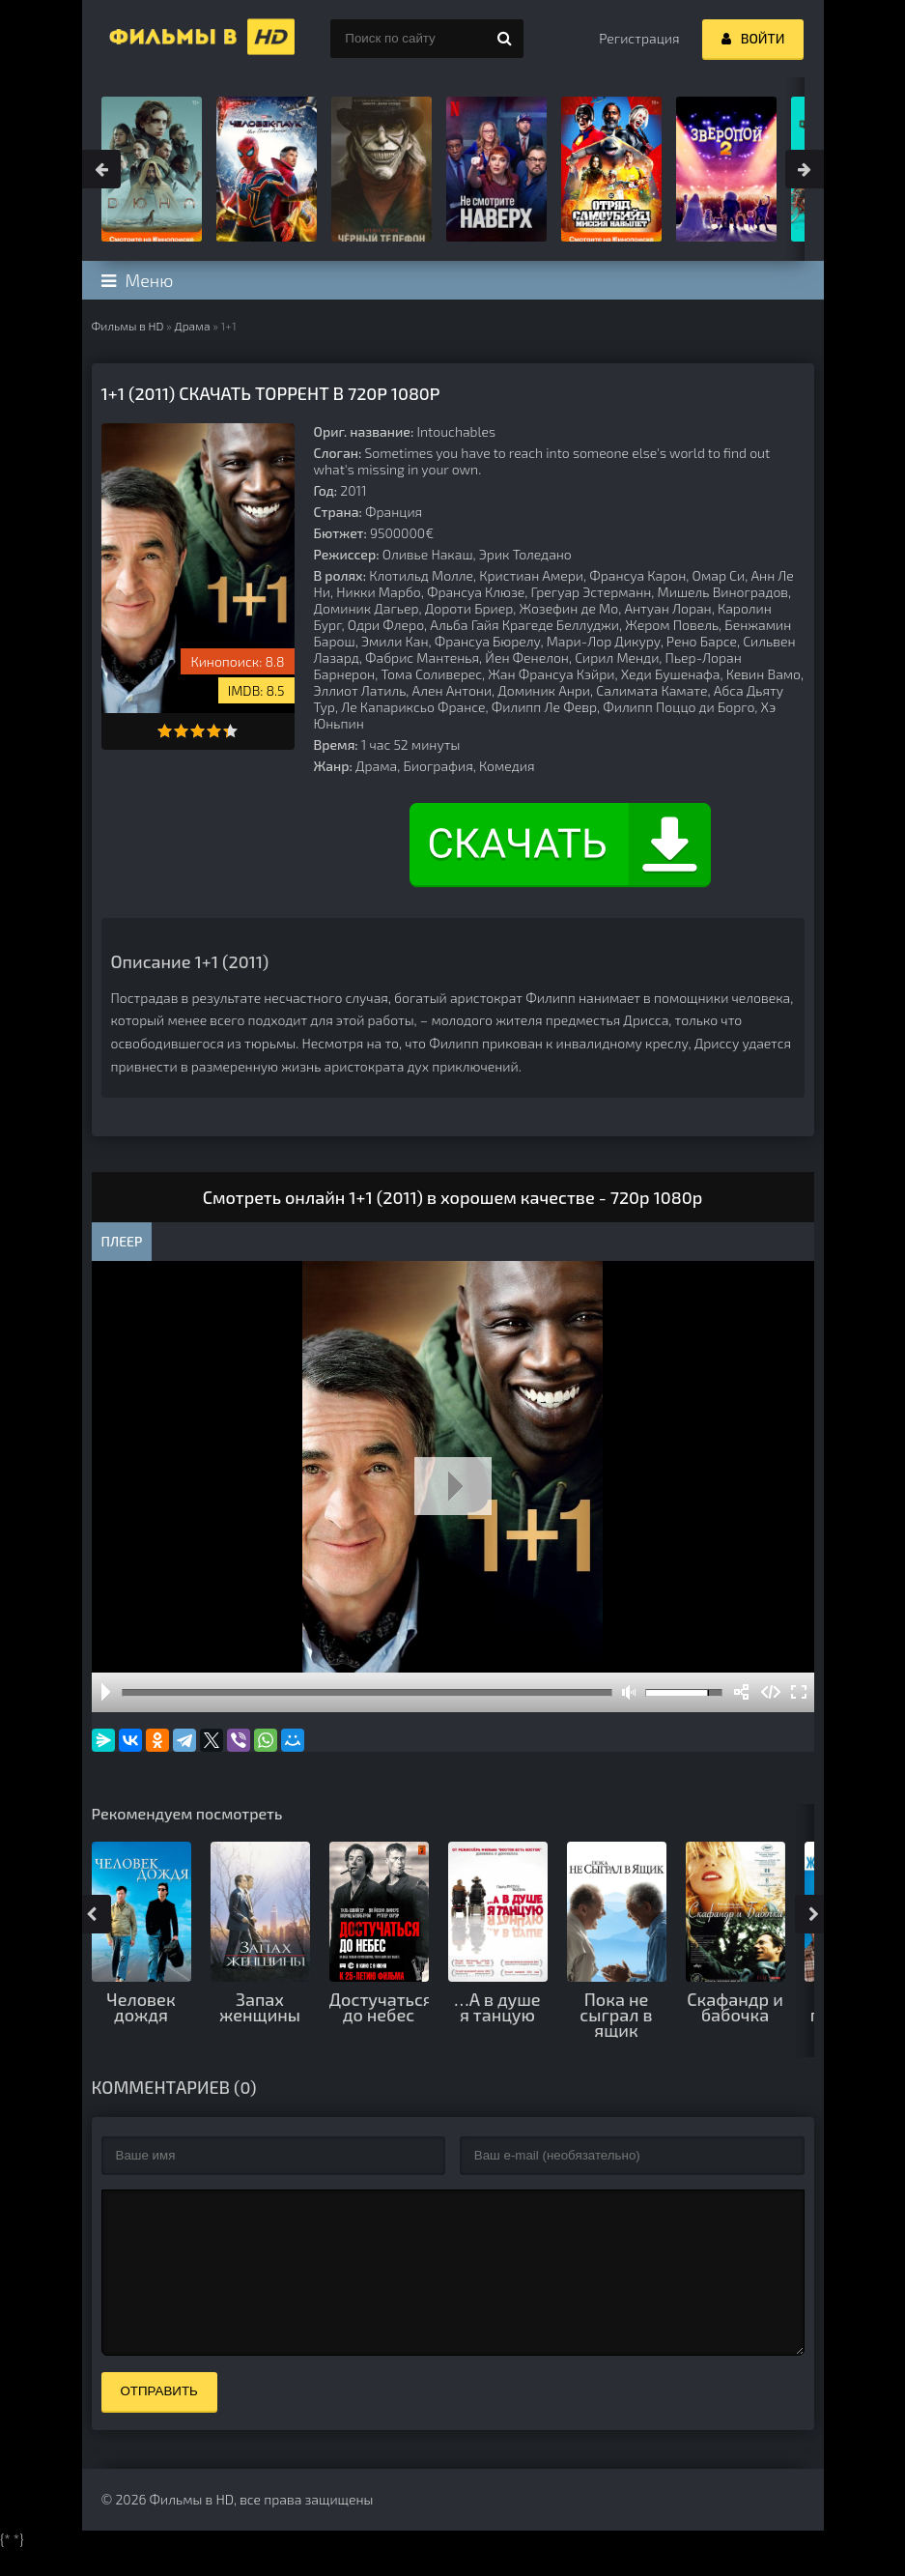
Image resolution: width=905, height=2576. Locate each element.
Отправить (159, 2420)
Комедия (507, 766)
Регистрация (639, 38)
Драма (192, 325)
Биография (438, 766)
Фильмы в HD (128, 325)
